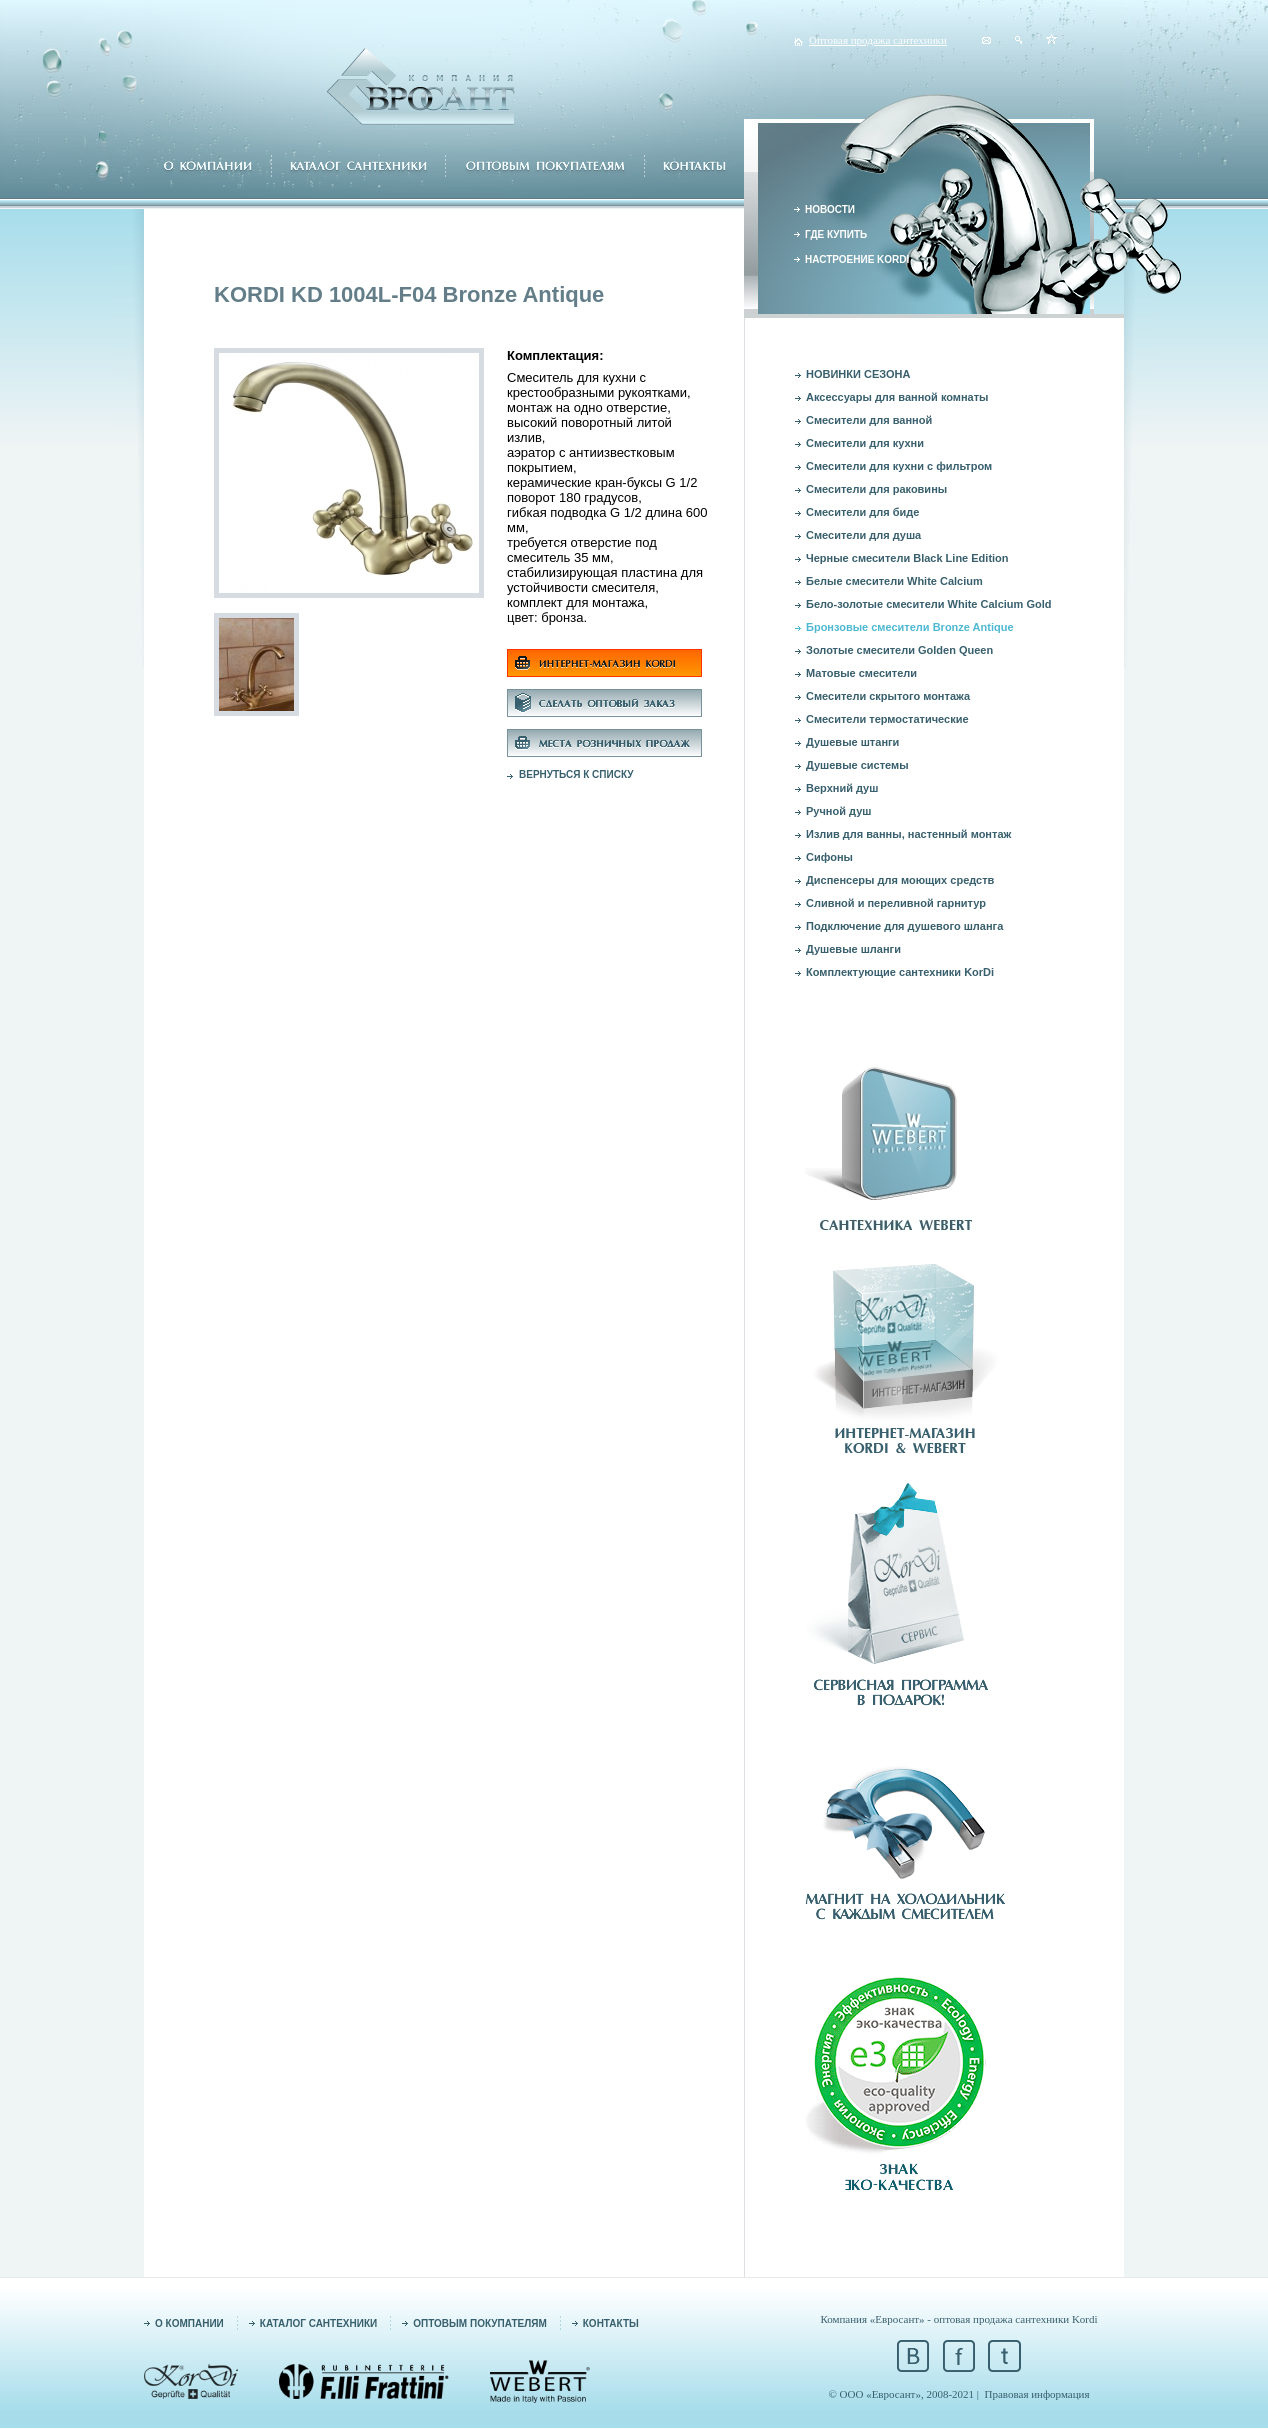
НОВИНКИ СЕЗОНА (858, 374)
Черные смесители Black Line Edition (907, 558)
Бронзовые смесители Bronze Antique (910, 627)
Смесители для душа (863, 535)
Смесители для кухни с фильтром (899, 466)
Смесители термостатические (887, 719)
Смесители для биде (862, 512)
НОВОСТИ (830, 209)
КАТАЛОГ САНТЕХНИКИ (318, 2323)
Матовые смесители (861, 673)
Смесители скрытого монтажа (888, 696)
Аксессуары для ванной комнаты (897, 397)
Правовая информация (1037, 2394)
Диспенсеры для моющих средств (900, 880)
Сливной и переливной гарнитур (896, 903)
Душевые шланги (853, 949)
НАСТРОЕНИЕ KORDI (857, 259)
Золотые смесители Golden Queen (899, 650)
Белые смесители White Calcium (894, 581)
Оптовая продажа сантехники (878, 40)
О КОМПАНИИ (189, 2323)
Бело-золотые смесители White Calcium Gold (928, 604)
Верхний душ (842, 788)
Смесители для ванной (869, 420)
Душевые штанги (852, 742)
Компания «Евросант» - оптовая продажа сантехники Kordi (958, 2319)
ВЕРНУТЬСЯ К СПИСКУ (576, 774)
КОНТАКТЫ (611, 2323)
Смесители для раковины (876, 489)
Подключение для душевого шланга (904, 926)
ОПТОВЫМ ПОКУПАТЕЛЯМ (480, 2323)
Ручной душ (838, 811)
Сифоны (829, 857)
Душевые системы (857, 765)
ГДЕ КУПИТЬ (836, 234)
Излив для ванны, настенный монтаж (908, 834)
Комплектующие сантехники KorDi (900, 972)
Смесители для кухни (865, 443)
